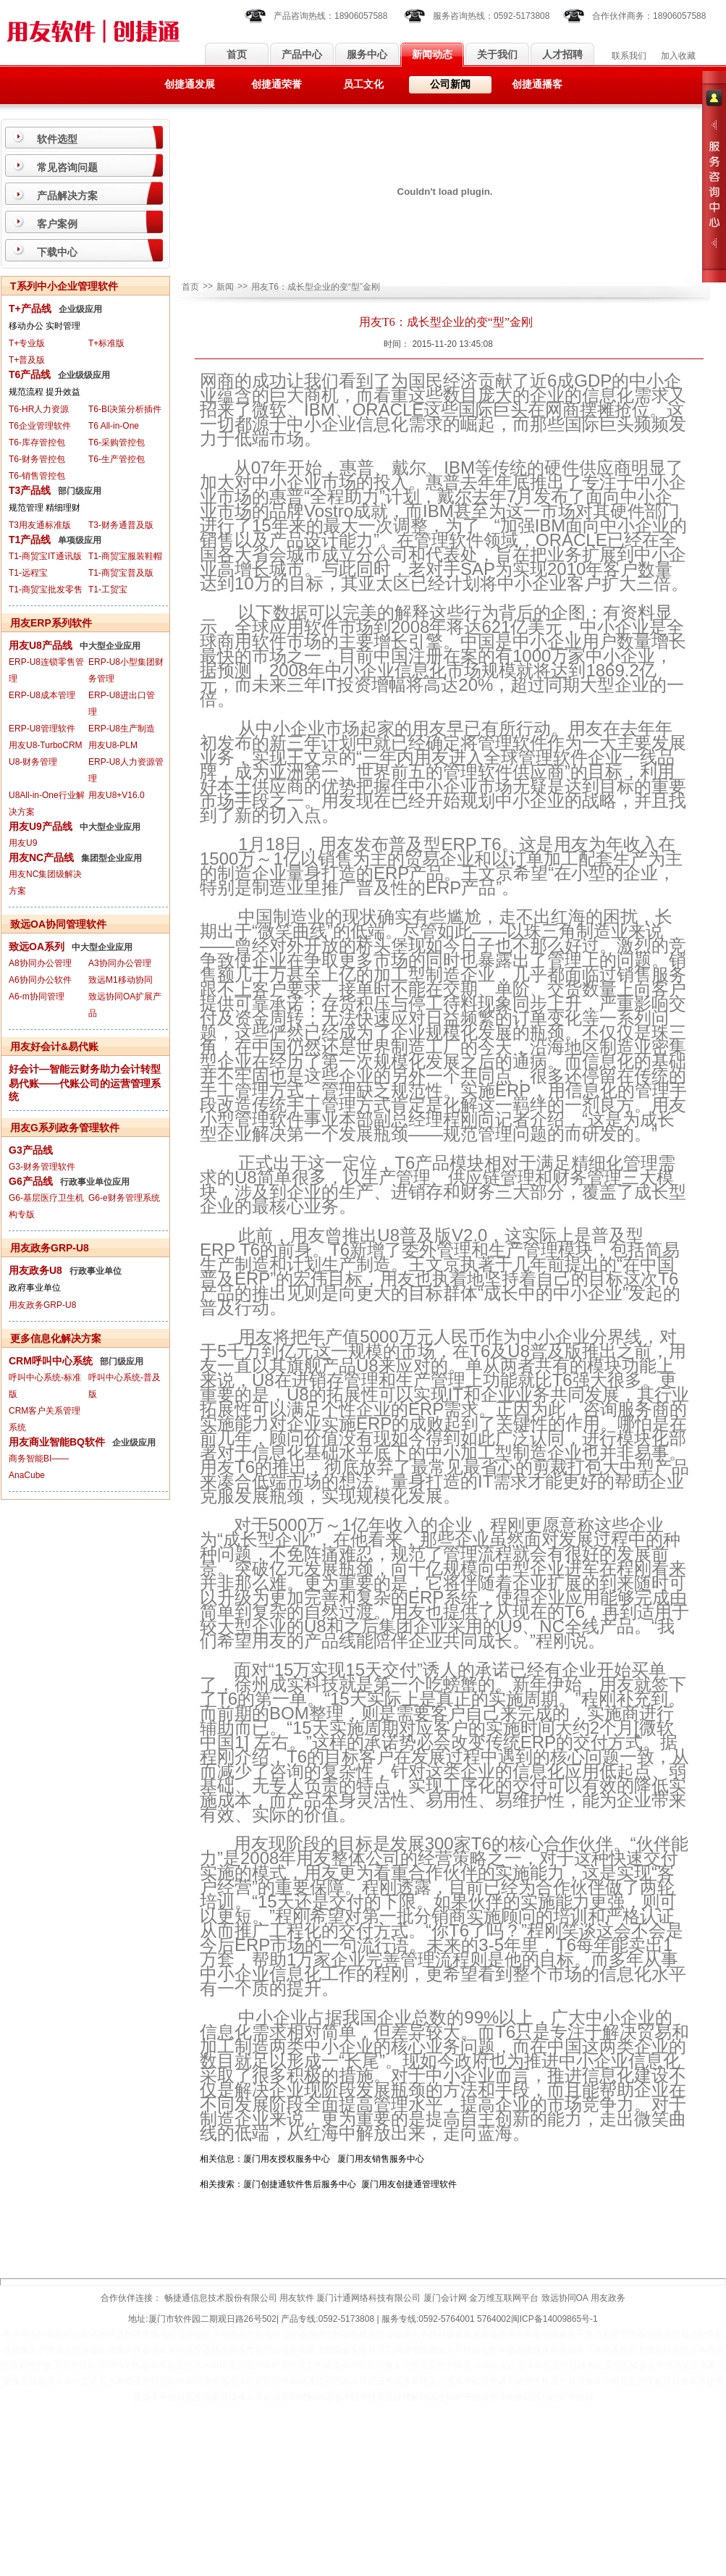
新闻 (225, 287)
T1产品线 (30, 539)
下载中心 (57, 252)
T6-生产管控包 (116, 459)
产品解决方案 (67, 195)
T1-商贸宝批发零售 (46, 589)
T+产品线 (30, 308)
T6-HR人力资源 (39, 409)
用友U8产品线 (40, 645)
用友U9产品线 (40, 826)
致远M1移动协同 (120, 980)
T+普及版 (27, 360)
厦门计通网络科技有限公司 (368, 2298)
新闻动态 (432, 54)
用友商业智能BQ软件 (57, 1442)
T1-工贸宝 (107, 589)
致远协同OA (564, 2298)
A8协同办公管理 (40, 963)
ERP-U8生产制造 (121, 728)
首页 (237, 54)
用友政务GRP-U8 (42, 1305)
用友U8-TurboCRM (46, 745)
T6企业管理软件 (40, 426)
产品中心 (302, 54)
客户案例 (57, 224)
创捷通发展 (189, 84)
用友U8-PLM (113, 745)
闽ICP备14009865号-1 (554, 2319)
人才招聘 (562, 54)
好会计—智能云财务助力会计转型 (85, 1069)
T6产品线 (30, 374)
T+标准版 (106, 343)
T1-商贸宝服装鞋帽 (125, 556)
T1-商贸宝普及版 (120, 573)
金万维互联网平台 (504, 2298)
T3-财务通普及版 (120, 525)
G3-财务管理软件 (42, 1167)
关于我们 (497, 54)
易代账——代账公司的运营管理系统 (85, 1090)
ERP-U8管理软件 (42, 728)
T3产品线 (30, 490)
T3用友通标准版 (40, 525)
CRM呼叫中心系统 (51, 1361)
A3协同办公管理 (119, 963)
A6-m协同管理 (36, 996)
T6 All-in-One (113, 426)
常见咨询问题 (67, 167)
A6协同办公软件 (40, 980)
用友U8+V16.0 (116, 795)
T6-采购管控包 (116, 442)
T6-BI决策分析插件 (124, 409)
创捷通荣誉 (276, 84)
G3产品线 (31, 1150)
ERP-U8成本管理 (42, 695)
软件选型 (57, 139)
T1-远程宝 (28, 573)
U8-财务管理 (33, 762)
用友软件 (296, 2298)
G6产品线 (31, 1181)
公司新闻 (450, 84)
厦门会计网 (445, 2298)
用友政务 (608, 2298)
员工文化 (363, 84)
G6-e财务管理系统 (124, 1198)
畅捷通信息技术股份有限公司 (220, 2298)
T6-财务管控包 (37, 459)
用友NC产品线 (41, 857)
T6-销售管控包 (37, 476)
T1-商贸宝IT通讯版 (45, 556)
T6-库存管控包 (37, 442)
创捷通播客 (537, 84)
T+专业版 (27, 343)
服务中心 (367, 54)
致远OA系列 (36, 946)
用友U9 (23, 843)
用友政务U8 (35, 1270)
